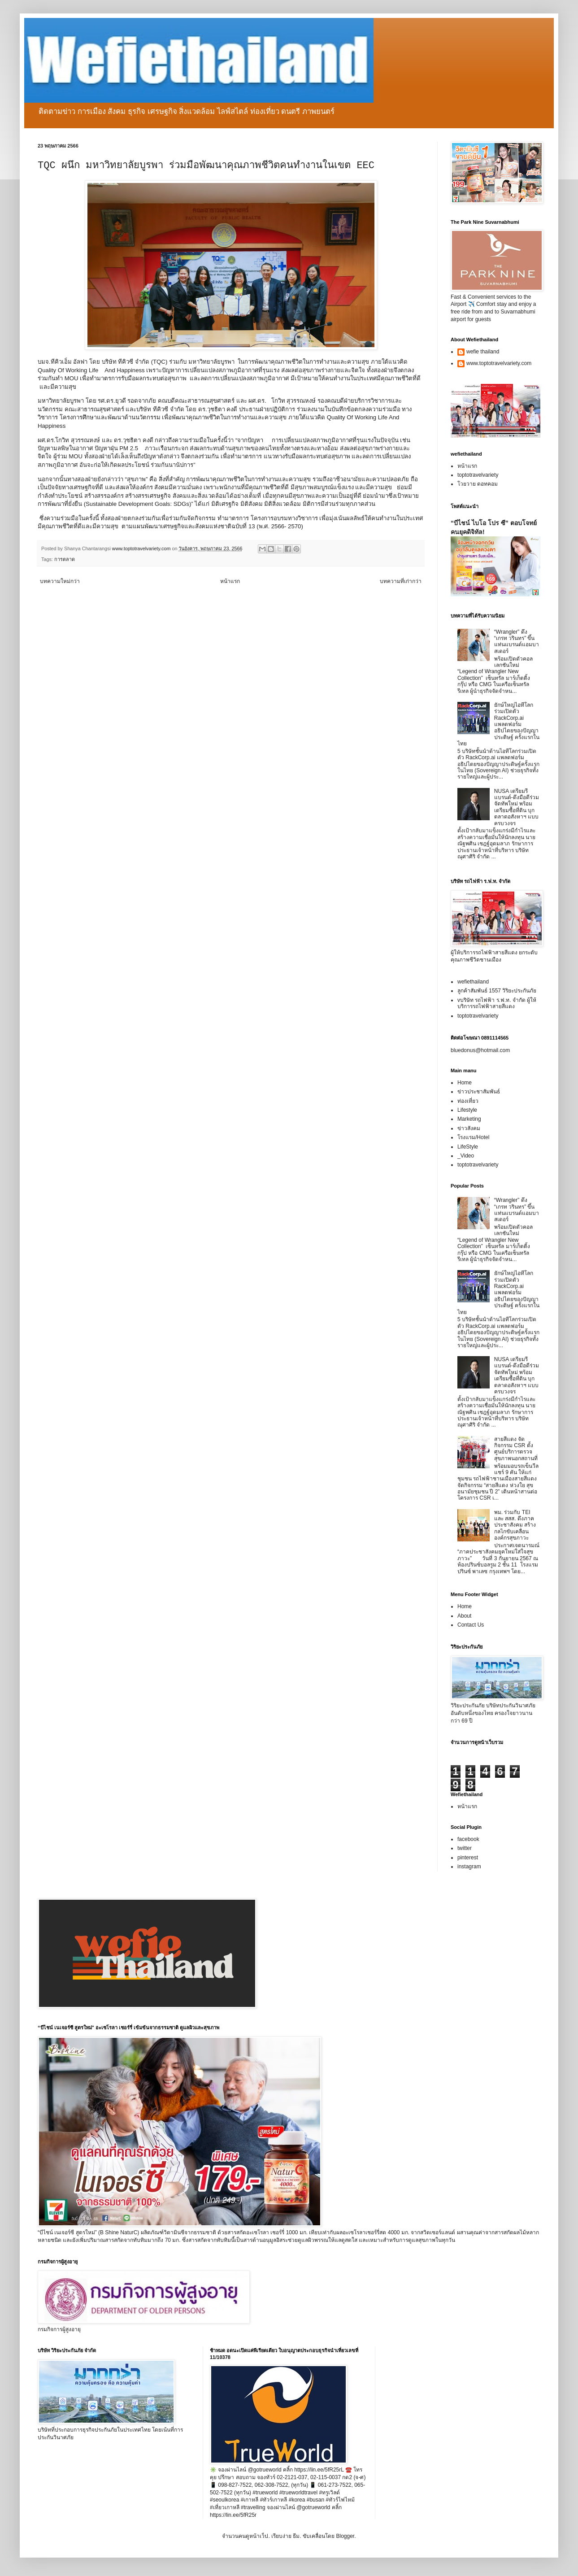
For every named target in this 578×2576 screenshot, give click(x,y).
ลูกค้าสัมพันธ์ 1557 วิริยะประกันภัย (496, 991)
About (464, 1616)
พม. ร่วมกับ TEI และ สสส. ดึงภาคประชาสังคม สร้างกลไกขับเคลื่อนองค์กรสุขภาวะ (515, 1525)
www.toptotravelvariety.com (498, 363)
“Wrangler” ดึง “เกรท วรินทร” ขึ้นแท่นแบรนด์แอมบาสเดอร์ (516, 641)
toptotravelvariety (477, 475)
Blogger (345, 2536)
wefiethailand (473, 982)
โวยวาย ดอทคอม (477, 484)
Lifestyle (467, 1110)
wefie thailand (482, 351)
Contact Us (470, 1625)
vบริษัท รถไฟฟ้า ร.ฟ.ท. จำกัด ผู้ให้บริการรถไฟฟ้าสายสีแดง (496, 1003)
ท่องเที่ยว (467, 1101)
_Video (465, 1156)
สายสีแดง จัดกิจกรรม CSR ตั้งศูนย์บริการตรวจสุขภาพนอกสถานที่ (516, 1449)
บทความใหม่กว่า (60, 581)
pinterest (467, 1857)
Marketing (469, 1119)
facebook (468, 1839)
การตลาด (64, 559)
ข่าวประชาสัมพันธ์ (478, 1091)
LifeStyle (467, 1147)
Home (464, 1082)
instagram (469, 1866)
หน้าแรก (230, 581)
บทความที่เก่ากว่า (401, 581)
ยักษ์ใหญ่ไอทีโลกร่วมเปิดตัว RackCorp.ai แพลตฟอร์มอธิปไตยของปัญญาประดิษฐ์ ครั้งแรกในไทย (498, 724)
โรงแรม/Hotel (473, 1137)
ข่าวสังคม (468, 1128)
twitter (464, 1848)
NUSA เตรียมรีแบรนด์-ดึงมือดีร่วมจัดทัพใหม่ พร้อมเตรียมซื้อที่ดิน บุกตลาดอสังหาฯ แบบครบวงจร (516, 807)
